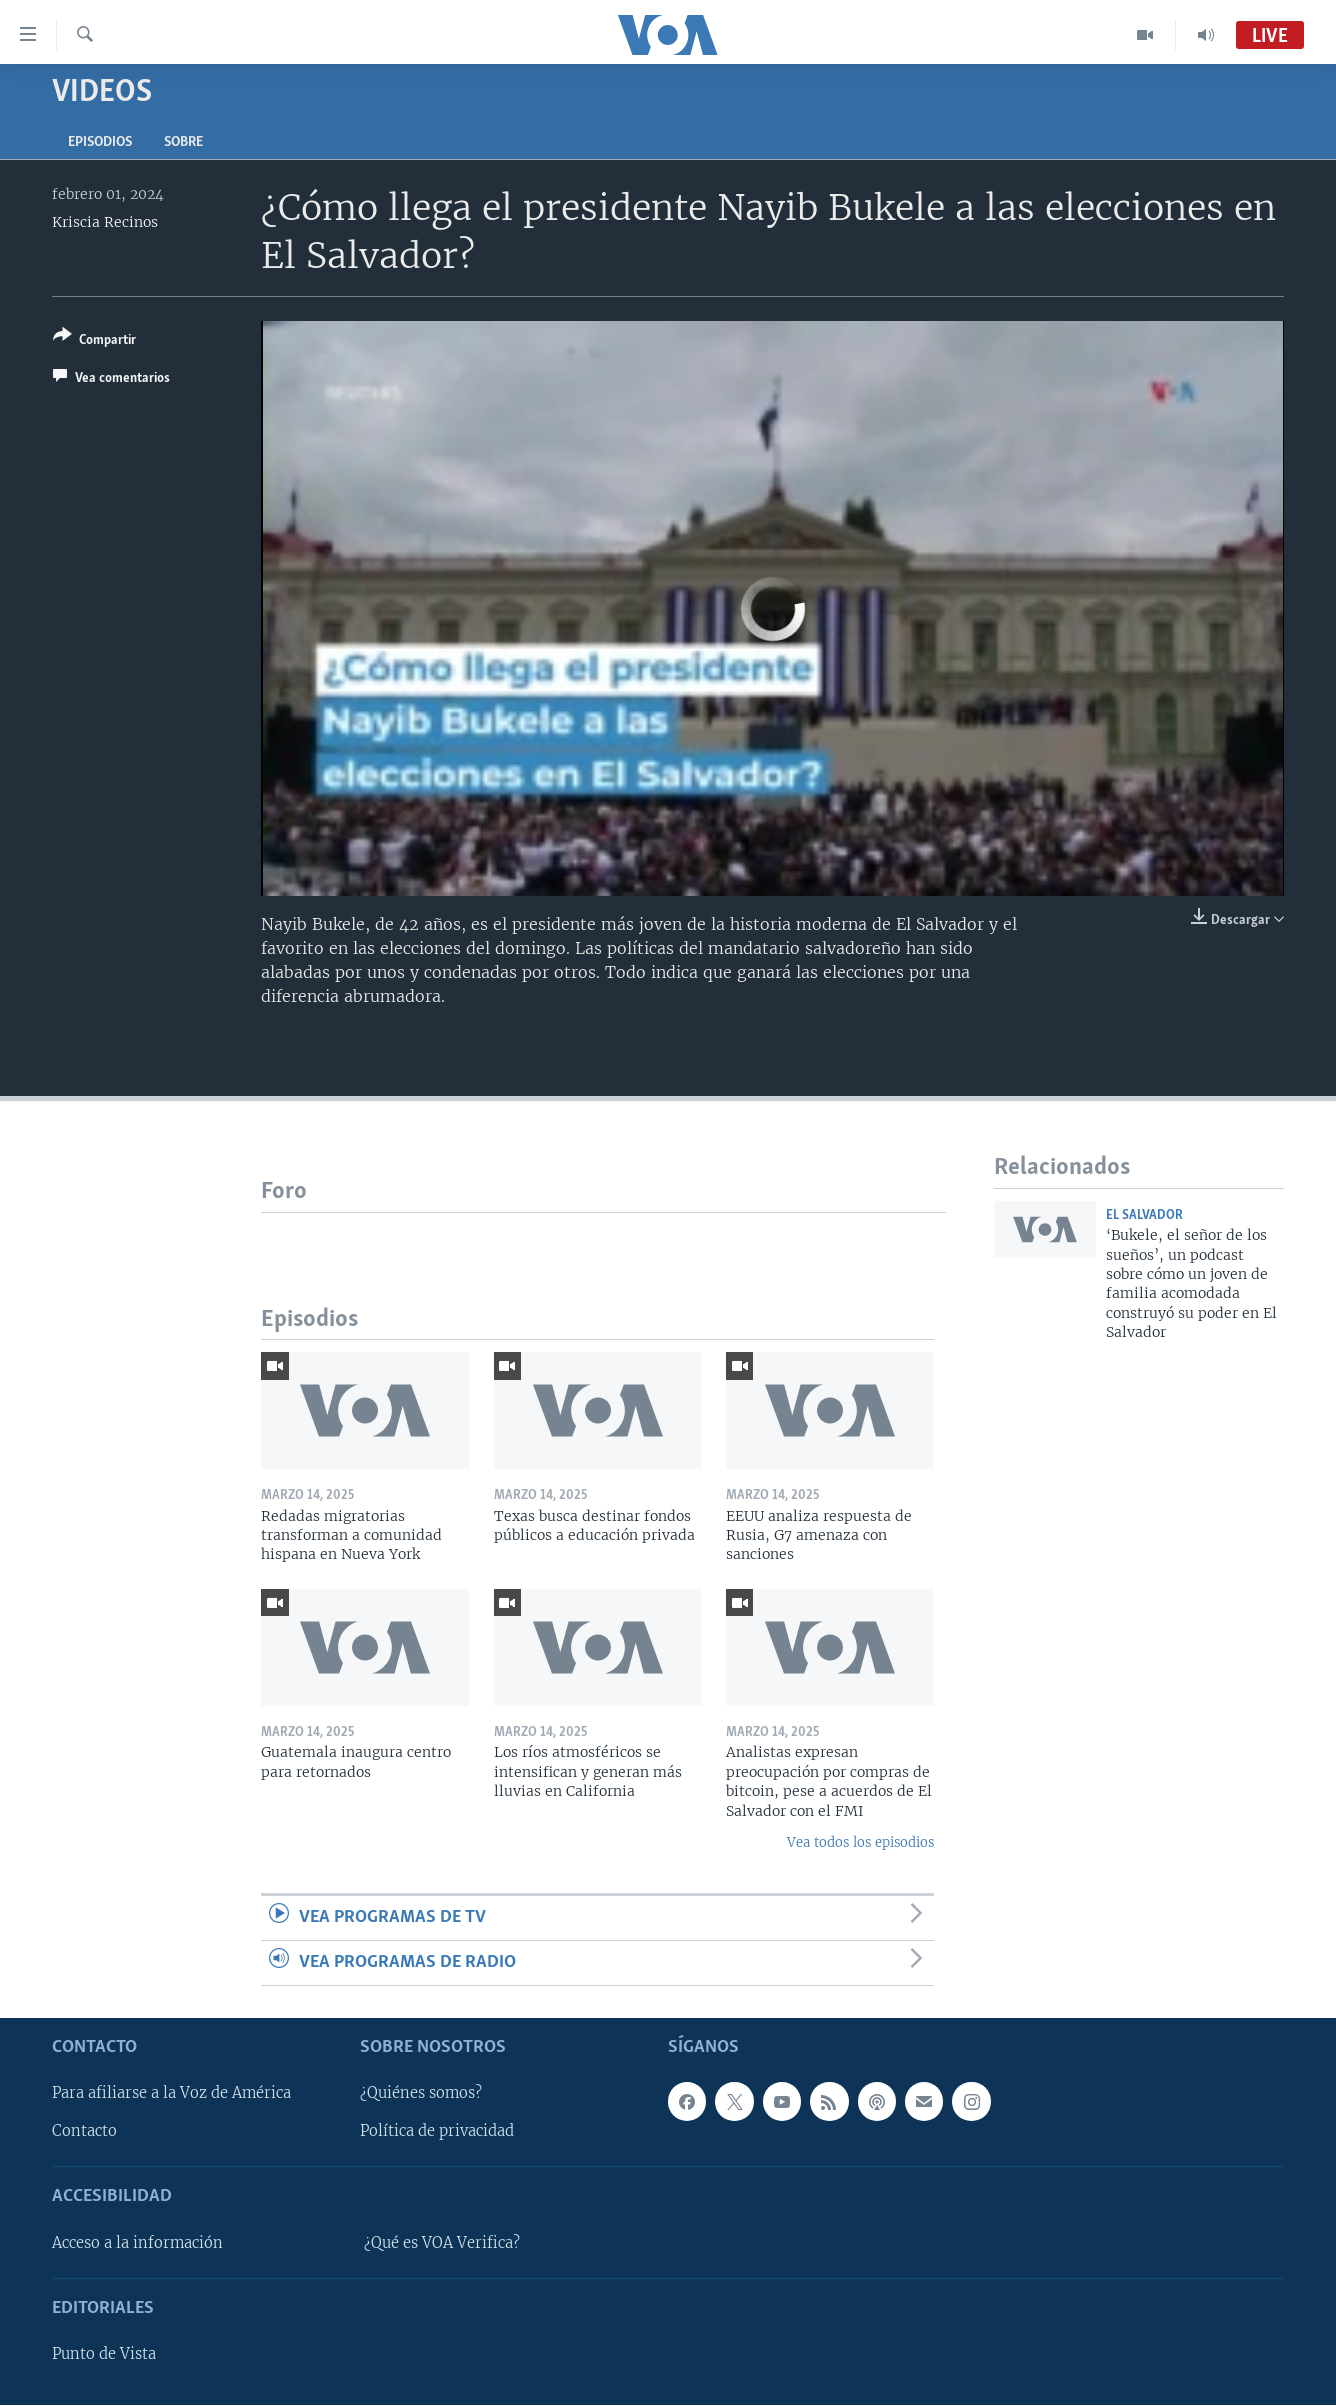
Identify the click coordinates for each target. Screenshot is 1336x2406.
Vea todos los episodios (860, 1842)
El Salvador (1144, 1215)
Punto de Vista (104, 2355)
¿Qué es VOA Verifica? (442, 2243)
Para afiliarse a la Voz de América (171, 2094)
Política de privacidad (437, 2132)
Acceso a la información (137, 2243)
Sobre (183, 142)
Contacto (84, 2132)
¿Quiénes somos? (421, 2094)
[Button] (94, 341)
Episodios (100, 142)
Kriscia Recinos (105, 222)
